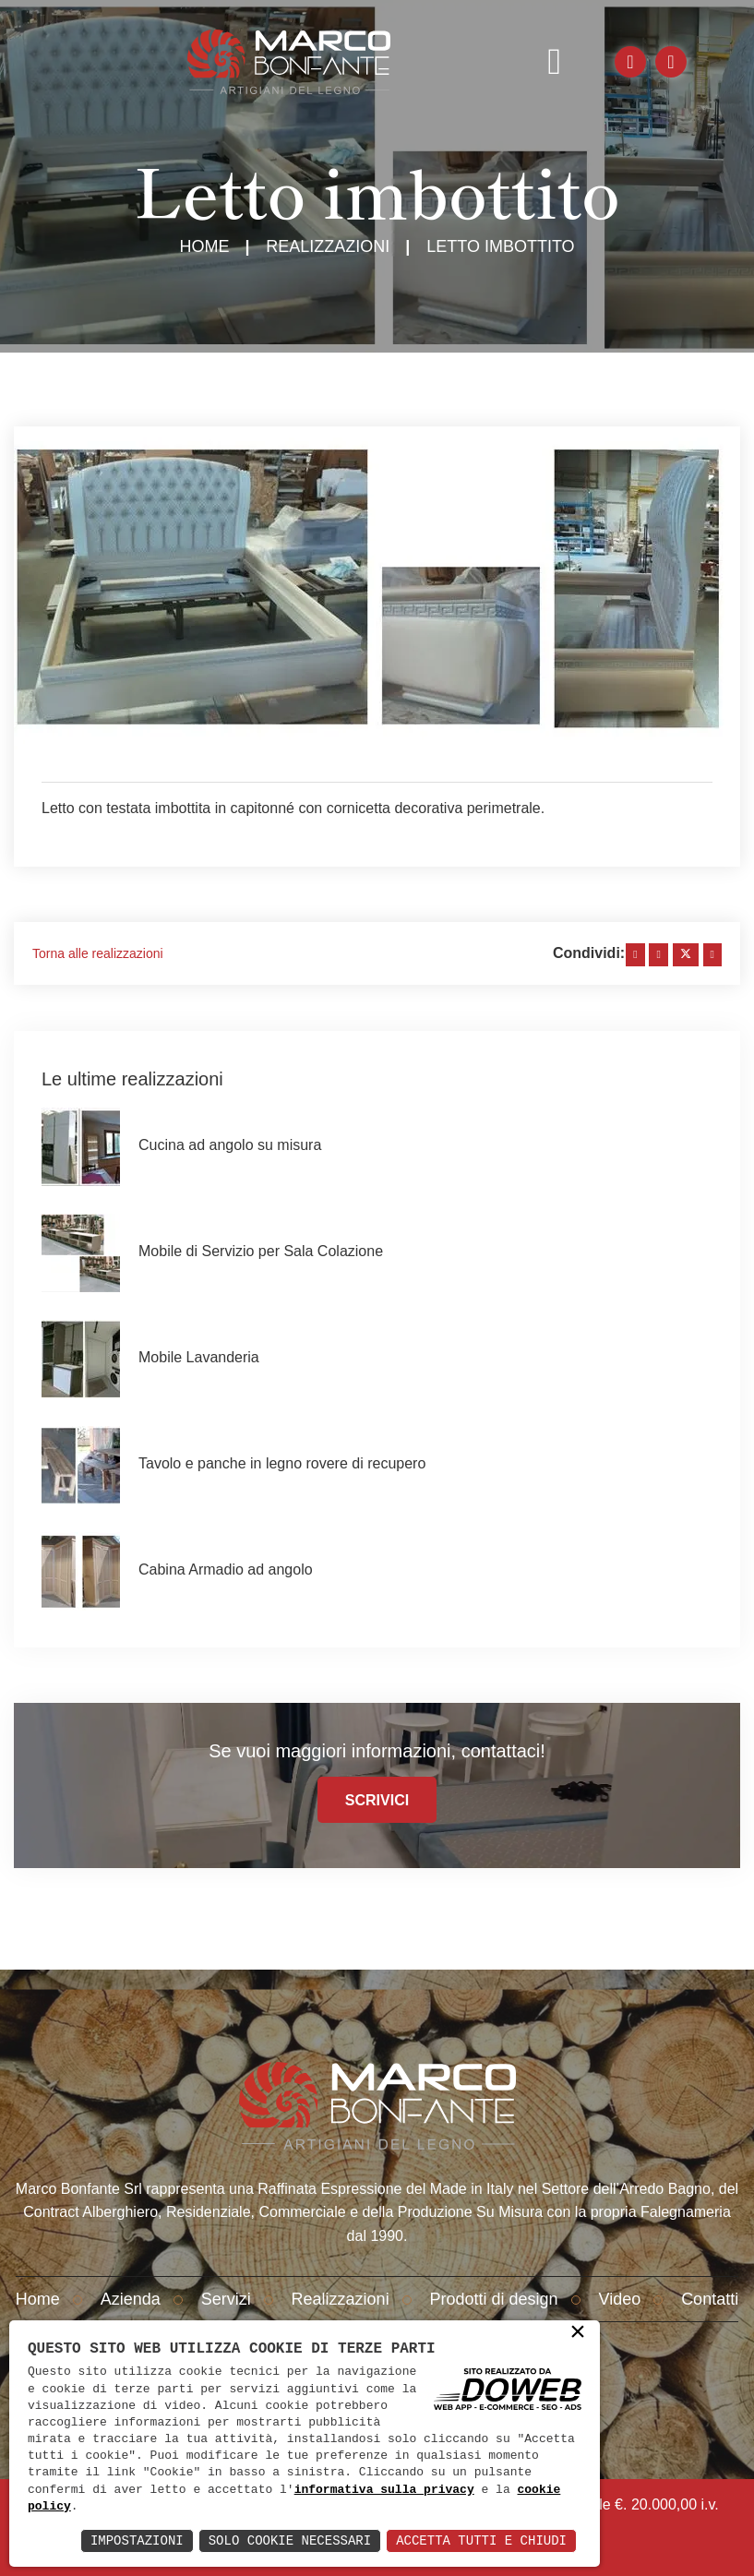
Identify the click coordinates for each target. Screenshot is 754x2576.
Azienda (131, 2299)
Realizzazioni (327, 246)
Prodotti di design (494, 2299)
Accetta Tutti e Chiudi (481, 2540)
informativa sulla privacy (384, 2490)
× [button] (577, 2333)
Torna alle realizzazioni (97, 953)
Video (620, 2299)
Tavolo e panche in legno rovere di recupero (281, 1463)
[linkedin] (658, 954)
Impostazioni (137, 2540)
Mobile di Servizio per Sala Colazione (260, 1251)
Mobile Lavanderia (198, 1357)
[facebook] (635, 954)
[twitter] (686, 954)
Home (204, 246)
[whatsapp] (712, 954)
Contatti (709, 2299)
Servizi (226, 2299)
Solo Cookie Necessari (290, 2540)
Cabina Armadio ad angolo (225, 1569)
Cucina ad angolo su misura (229, 1145)
